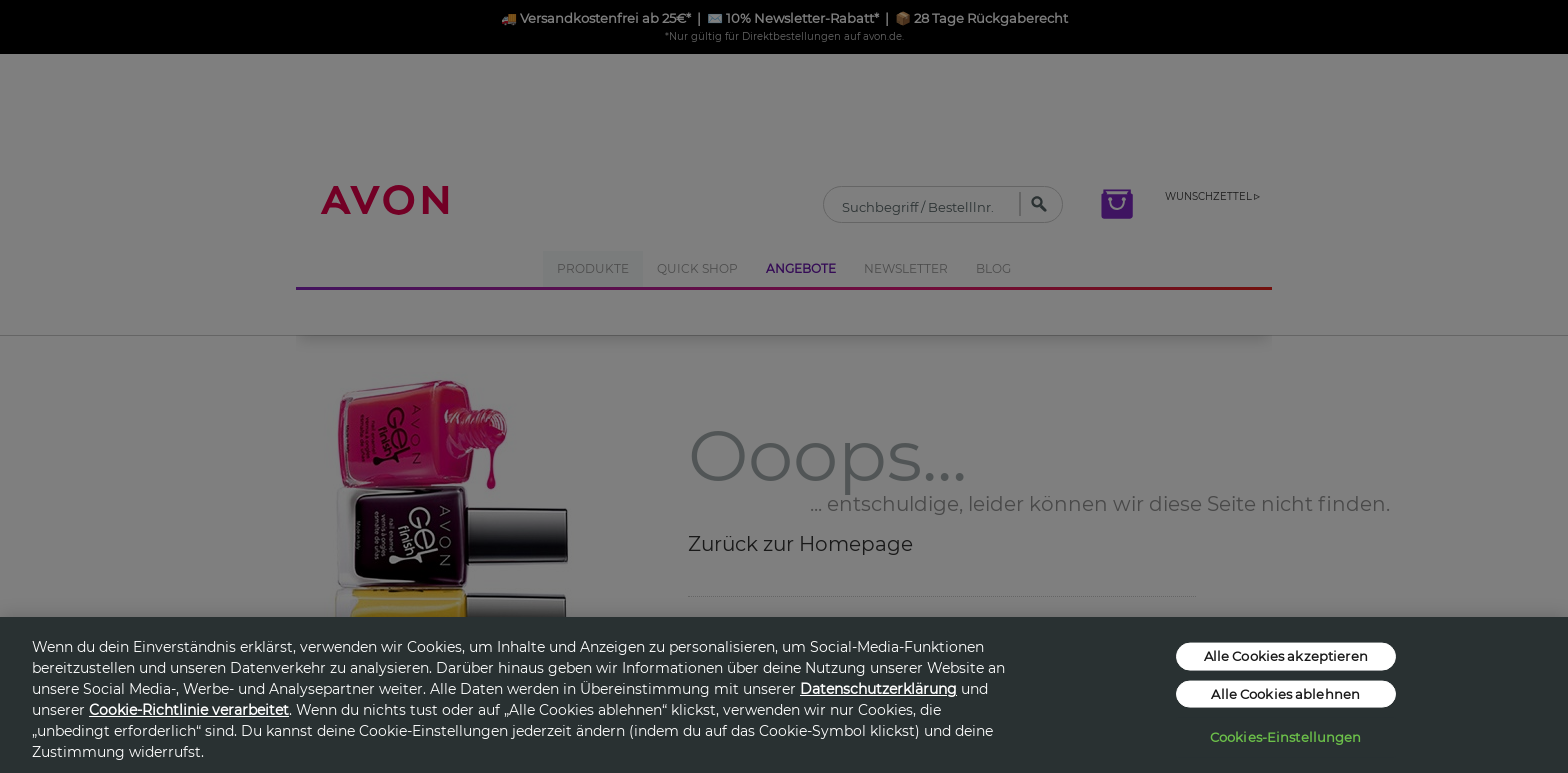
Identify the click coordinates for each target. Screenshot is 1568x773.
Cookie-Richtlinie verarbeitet (189, 710)
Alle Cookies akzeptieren (1286, 656)
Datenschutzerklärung (878, 689)
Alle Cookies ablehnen (1285, 693)
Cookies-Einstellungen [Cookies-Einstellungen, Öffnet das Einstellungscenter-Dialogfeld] (1286, 737)
